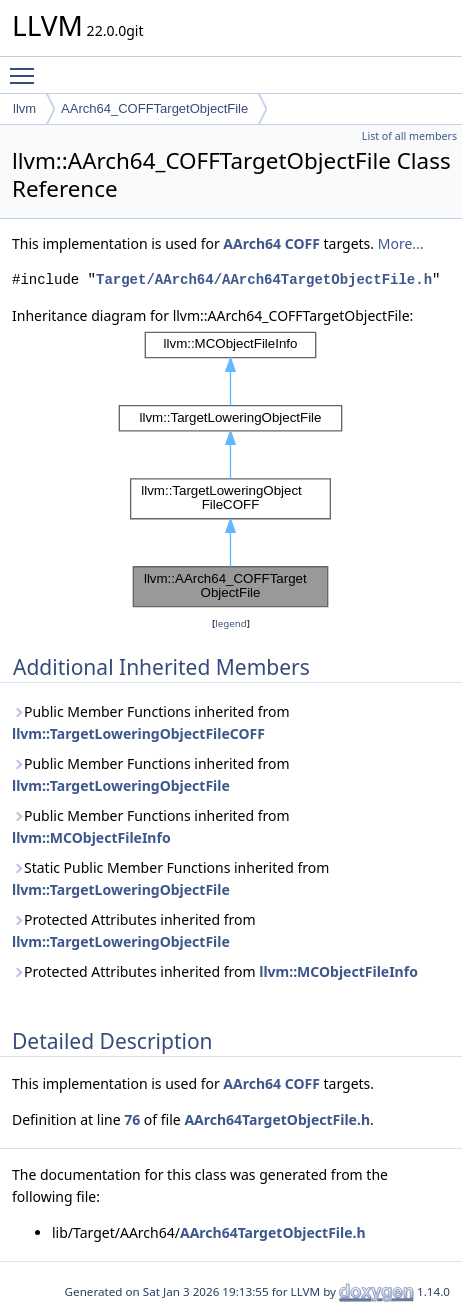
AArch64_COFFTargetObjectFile (154, 108)
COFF (302, 243)
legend (231, 623)
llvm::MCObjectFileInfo (91, 837)
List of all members (409, 136)
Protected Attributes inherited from (134, 930)
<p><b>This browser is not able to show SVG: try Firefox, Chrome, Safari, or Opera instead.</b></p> (231, 470)
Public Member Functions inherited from (151, 722)
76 (132, 1119)
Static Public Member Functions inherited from (170, 878)
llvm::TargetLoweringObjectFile (121, 785)
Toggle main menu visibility (27, 67)
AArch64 (252, 243)
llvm (24, 108)
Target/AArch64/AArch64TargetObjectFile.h (264, 279)
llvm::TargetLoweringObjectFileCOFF (138, 733)
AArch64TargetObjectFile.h (277, 1119)
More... (401, 243)
